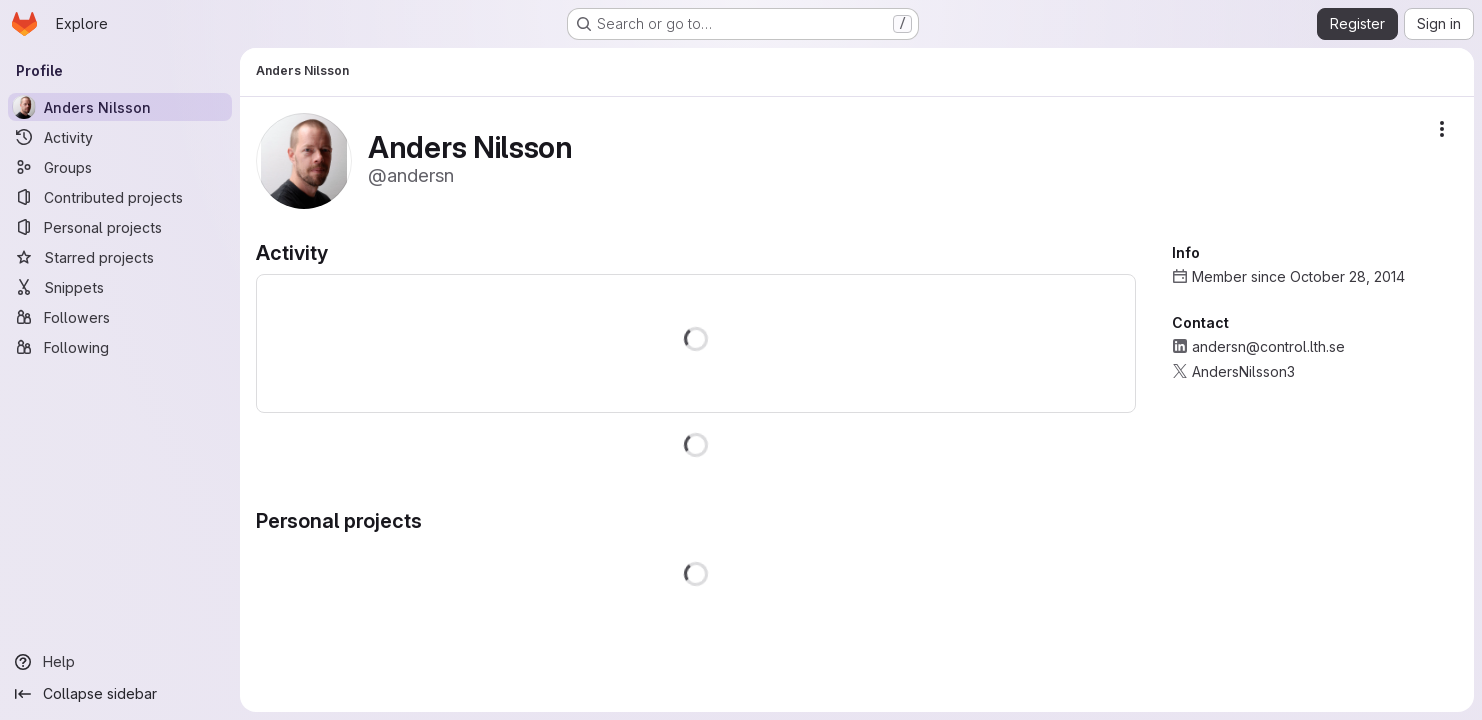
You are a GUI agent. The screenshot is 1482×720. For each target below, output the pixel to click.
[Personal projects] (120, 227)
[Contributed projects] (120, 197)
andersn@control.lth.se (1268, 346)
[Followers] (120, 317)
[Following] (120, 347)
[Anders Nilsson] (120, 107)
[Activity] (120, 137)
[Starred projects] (120, 257)
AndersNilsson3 (1243, 371)
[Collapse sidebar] (120, 694)
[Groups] (120, 167)
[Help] (120, 662)
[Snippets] (120, 287)
